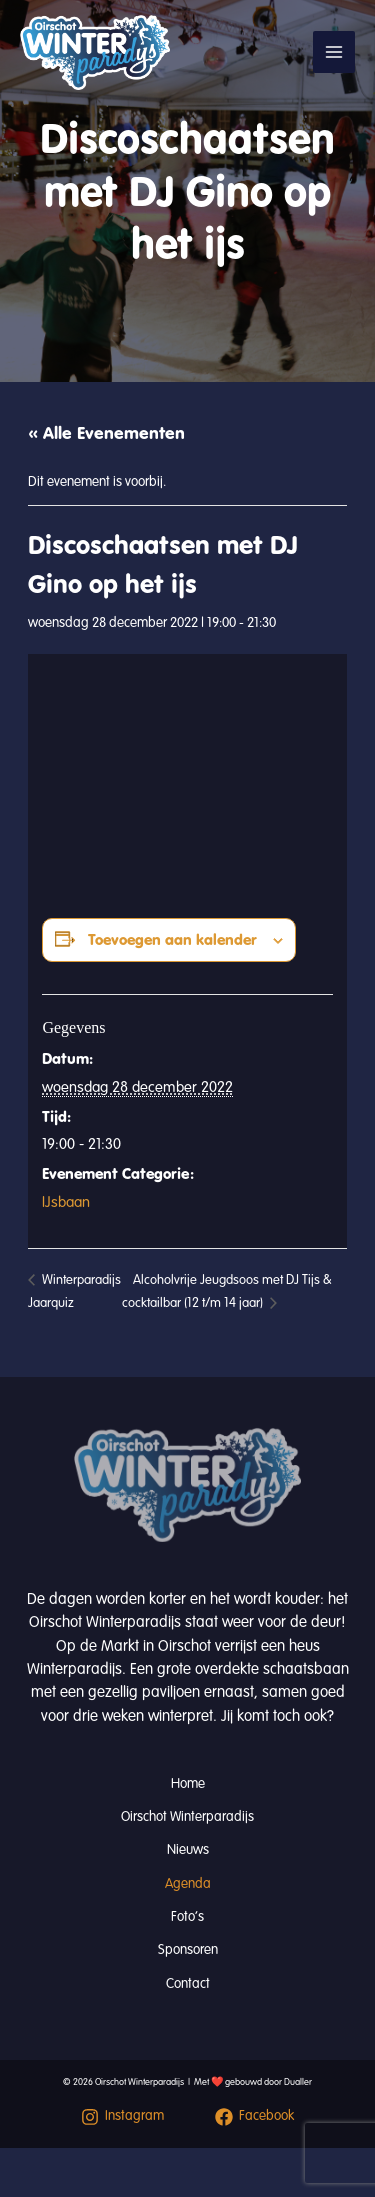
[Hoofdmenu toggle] (334, 52)
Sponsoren (188, 1949)
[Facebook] (255, 2117)
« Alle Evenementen (106, 433)
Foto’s (187, 1916)
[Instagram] (122, 2117)
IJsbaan (66, 1202)
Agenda (188, 1883)
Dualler (298, 2082)
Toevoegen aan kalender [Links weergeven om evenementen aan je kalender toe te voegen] (172, 939)
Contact (188, 1983)
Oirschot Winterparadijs (187, 1816)
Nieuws (188, 1849)
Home (188, 1783)
